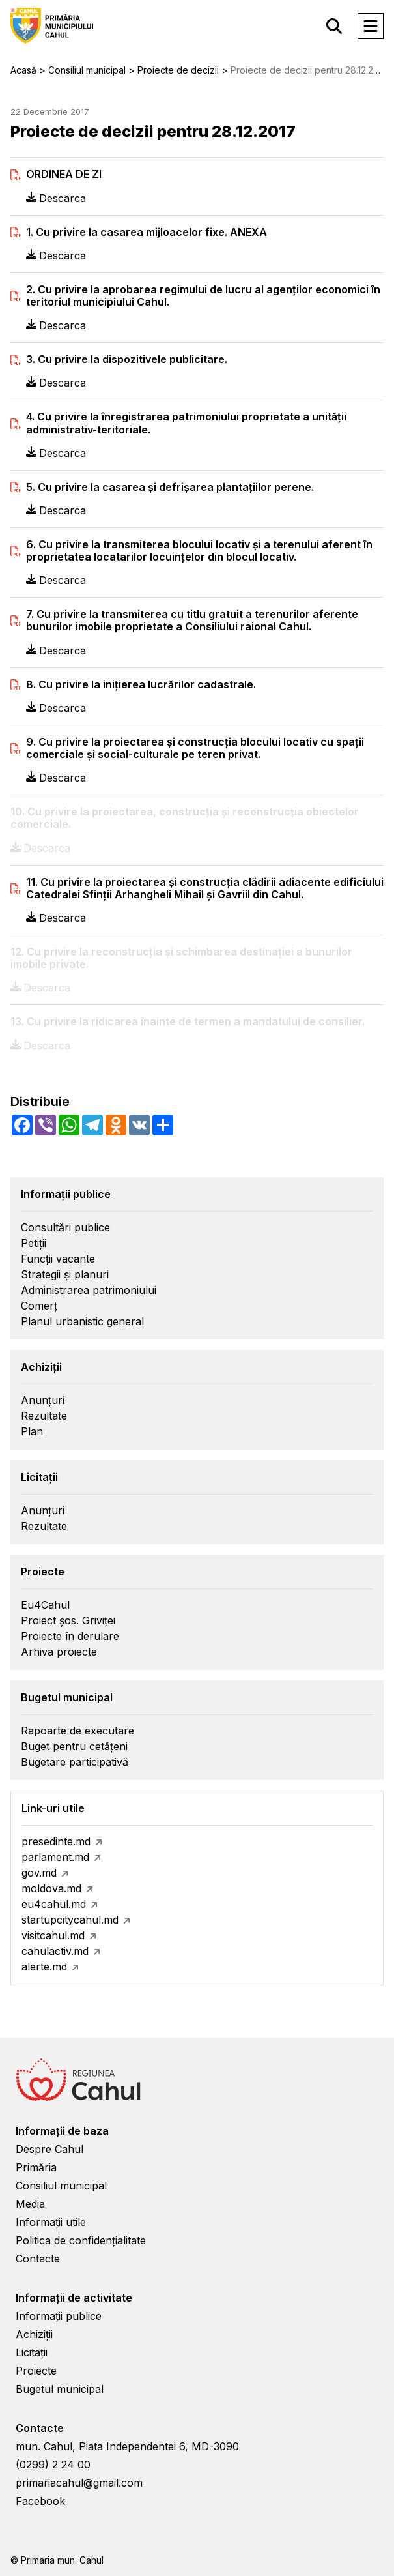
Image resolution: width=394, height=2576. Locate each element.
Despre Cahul (49, 2149)
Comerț (39, 1305)
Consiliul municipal (61, 2185)
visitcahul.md (53, 1935)
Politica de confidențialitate (81, 2240)
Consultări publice (65, 1227)
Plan (32, 1431)
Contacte (38, 2258)
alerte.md (44, 1966)
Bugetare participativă (74, 1761)
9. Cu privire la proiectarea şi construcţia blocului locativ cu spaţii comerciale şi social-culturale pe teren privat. (195, 748)
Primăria (36, 2167)
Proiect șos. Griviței (68, 1620)
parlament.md (55, 1857)
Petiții (33, 1243)
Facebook (40, 2501)
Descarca (56, 198)
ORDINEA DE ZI (64, 174)
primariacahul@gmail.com (79, 2482)
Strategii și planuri (65, 1274)
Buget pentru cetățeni (74, 1746)
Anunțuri (42, 1400)
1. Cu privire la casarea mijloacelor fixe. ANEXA (146, 232)
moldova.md (51, 1888)
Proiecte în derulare (70, 1636)
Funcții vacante (58, 1258)
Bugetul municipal (60, 2388)
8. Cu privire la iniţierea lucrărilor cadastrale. (141, 685)
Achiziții (34, 2334)
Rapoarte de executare (77, 1730)
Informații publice (59, 2315)
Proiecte (36, 2370)
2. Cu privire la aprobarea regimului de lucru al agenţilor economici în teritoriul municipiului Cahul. (203, 296)
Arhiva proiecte (59, 1651)
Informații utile (51, 2222)
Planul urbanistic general (82, 1321)
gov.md (39, 1872)
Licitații (32, 2352)
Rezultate (44, 1415)
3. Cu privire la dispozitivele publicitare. (126, 359)
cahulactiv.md (55, 1950)
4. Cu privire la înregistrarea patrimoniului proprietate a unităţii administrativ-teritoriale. (186, 423)
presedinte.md (56, 1841)
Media (30, 2203)
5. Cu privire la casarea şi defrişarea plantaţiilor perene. (170, 487)
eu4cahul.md (53, 1903)
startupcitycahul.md (70, 1919)
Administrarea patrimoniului (88, 1289)
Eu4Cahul (45, 1604)
